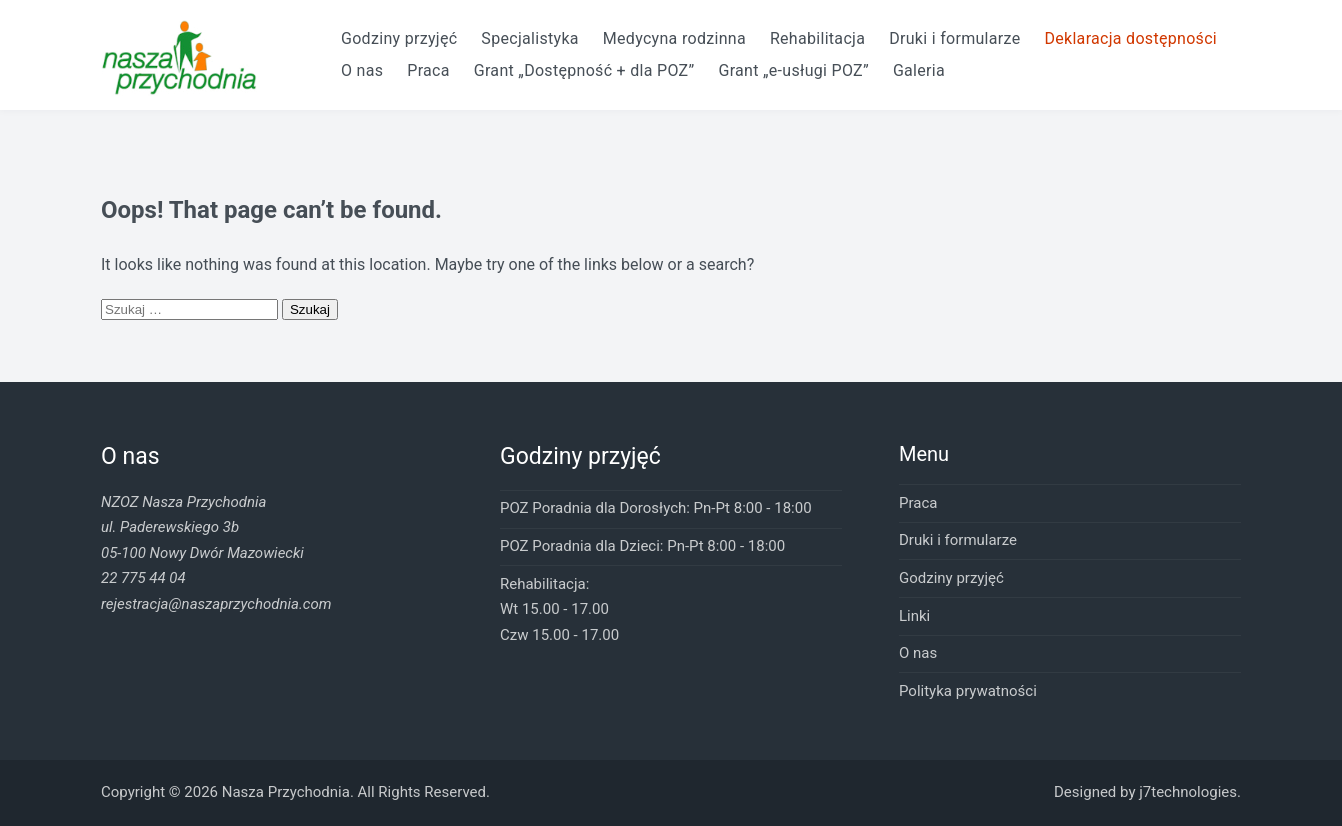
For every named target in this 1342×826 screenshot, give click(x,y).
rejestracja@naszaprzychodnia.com (216, 604)
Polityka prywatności (968, 691)
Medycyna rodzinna (674, 38)
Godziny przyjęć (399, 38)
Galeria (919, 70)
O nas (362, 70)
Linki (914, 616)
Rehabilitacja (817, 38)
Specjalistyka (529, 38)
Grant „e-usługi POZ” (793, 70)
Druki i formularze (954, 38)
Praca (428, 70)
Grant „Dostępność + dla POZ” (584, 70)
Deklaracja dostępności (1130, 38)
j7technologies (1188, 792)
